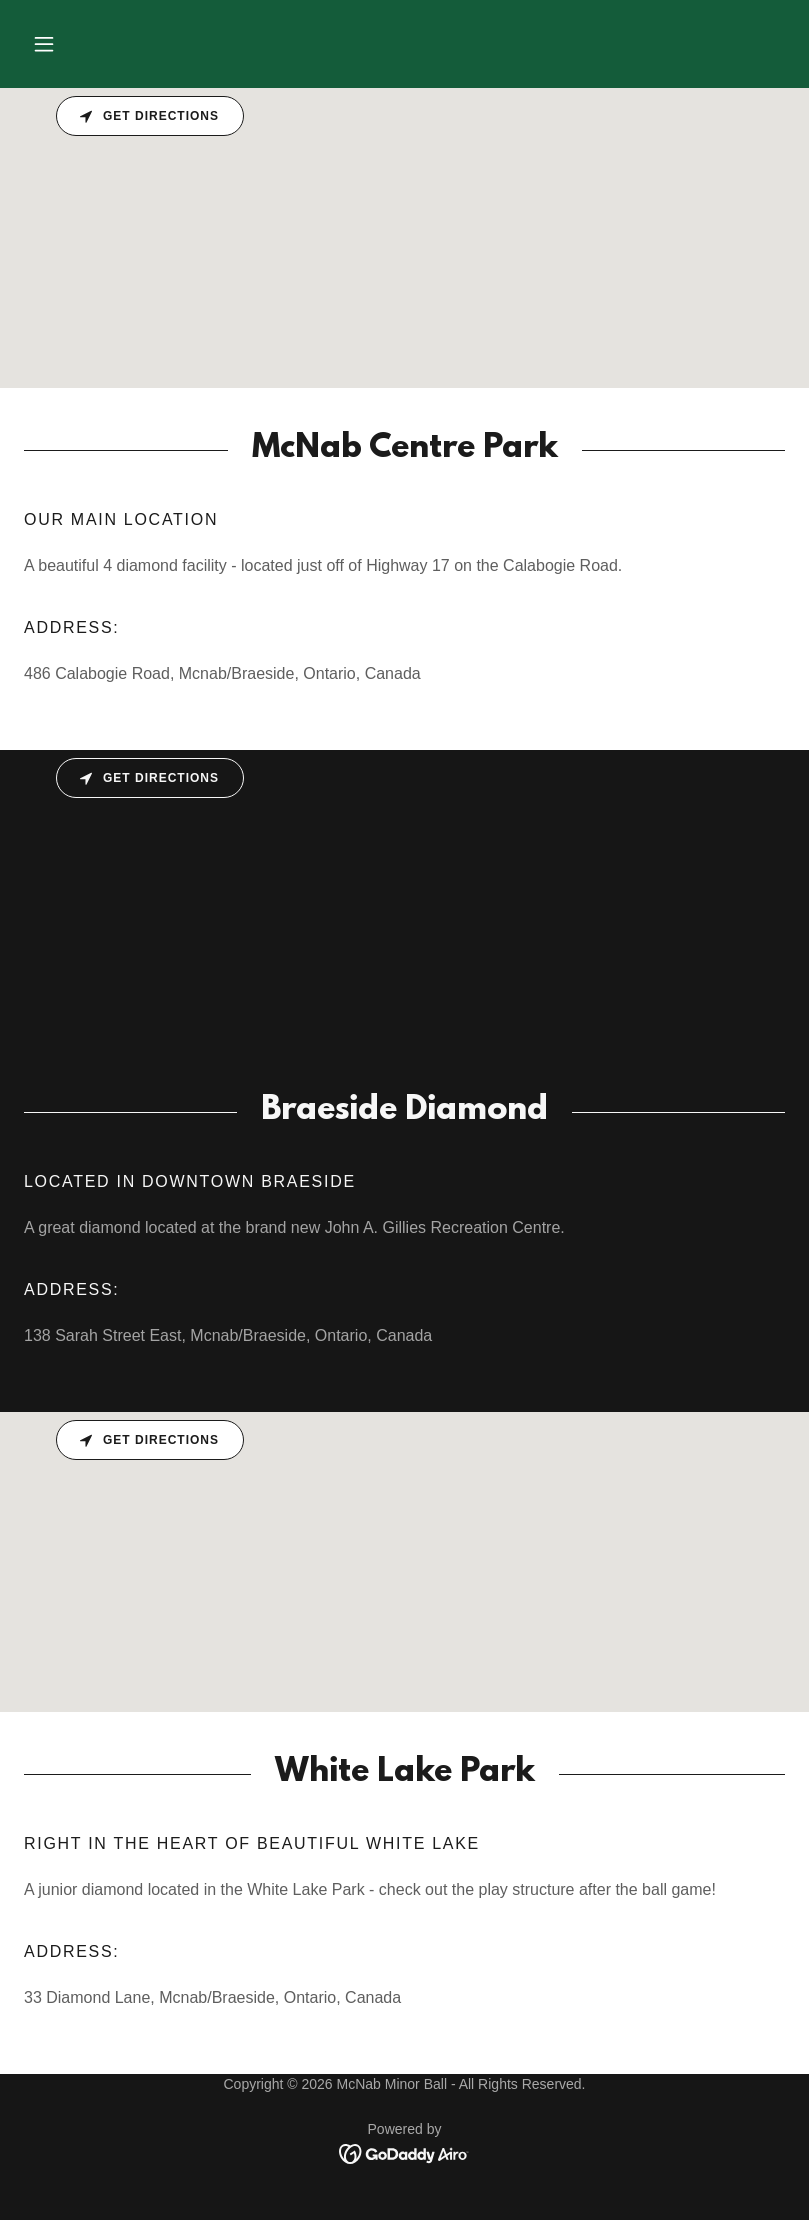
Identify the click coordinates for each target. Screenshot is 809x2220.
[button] (44, 44)
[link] (404, 2153)
